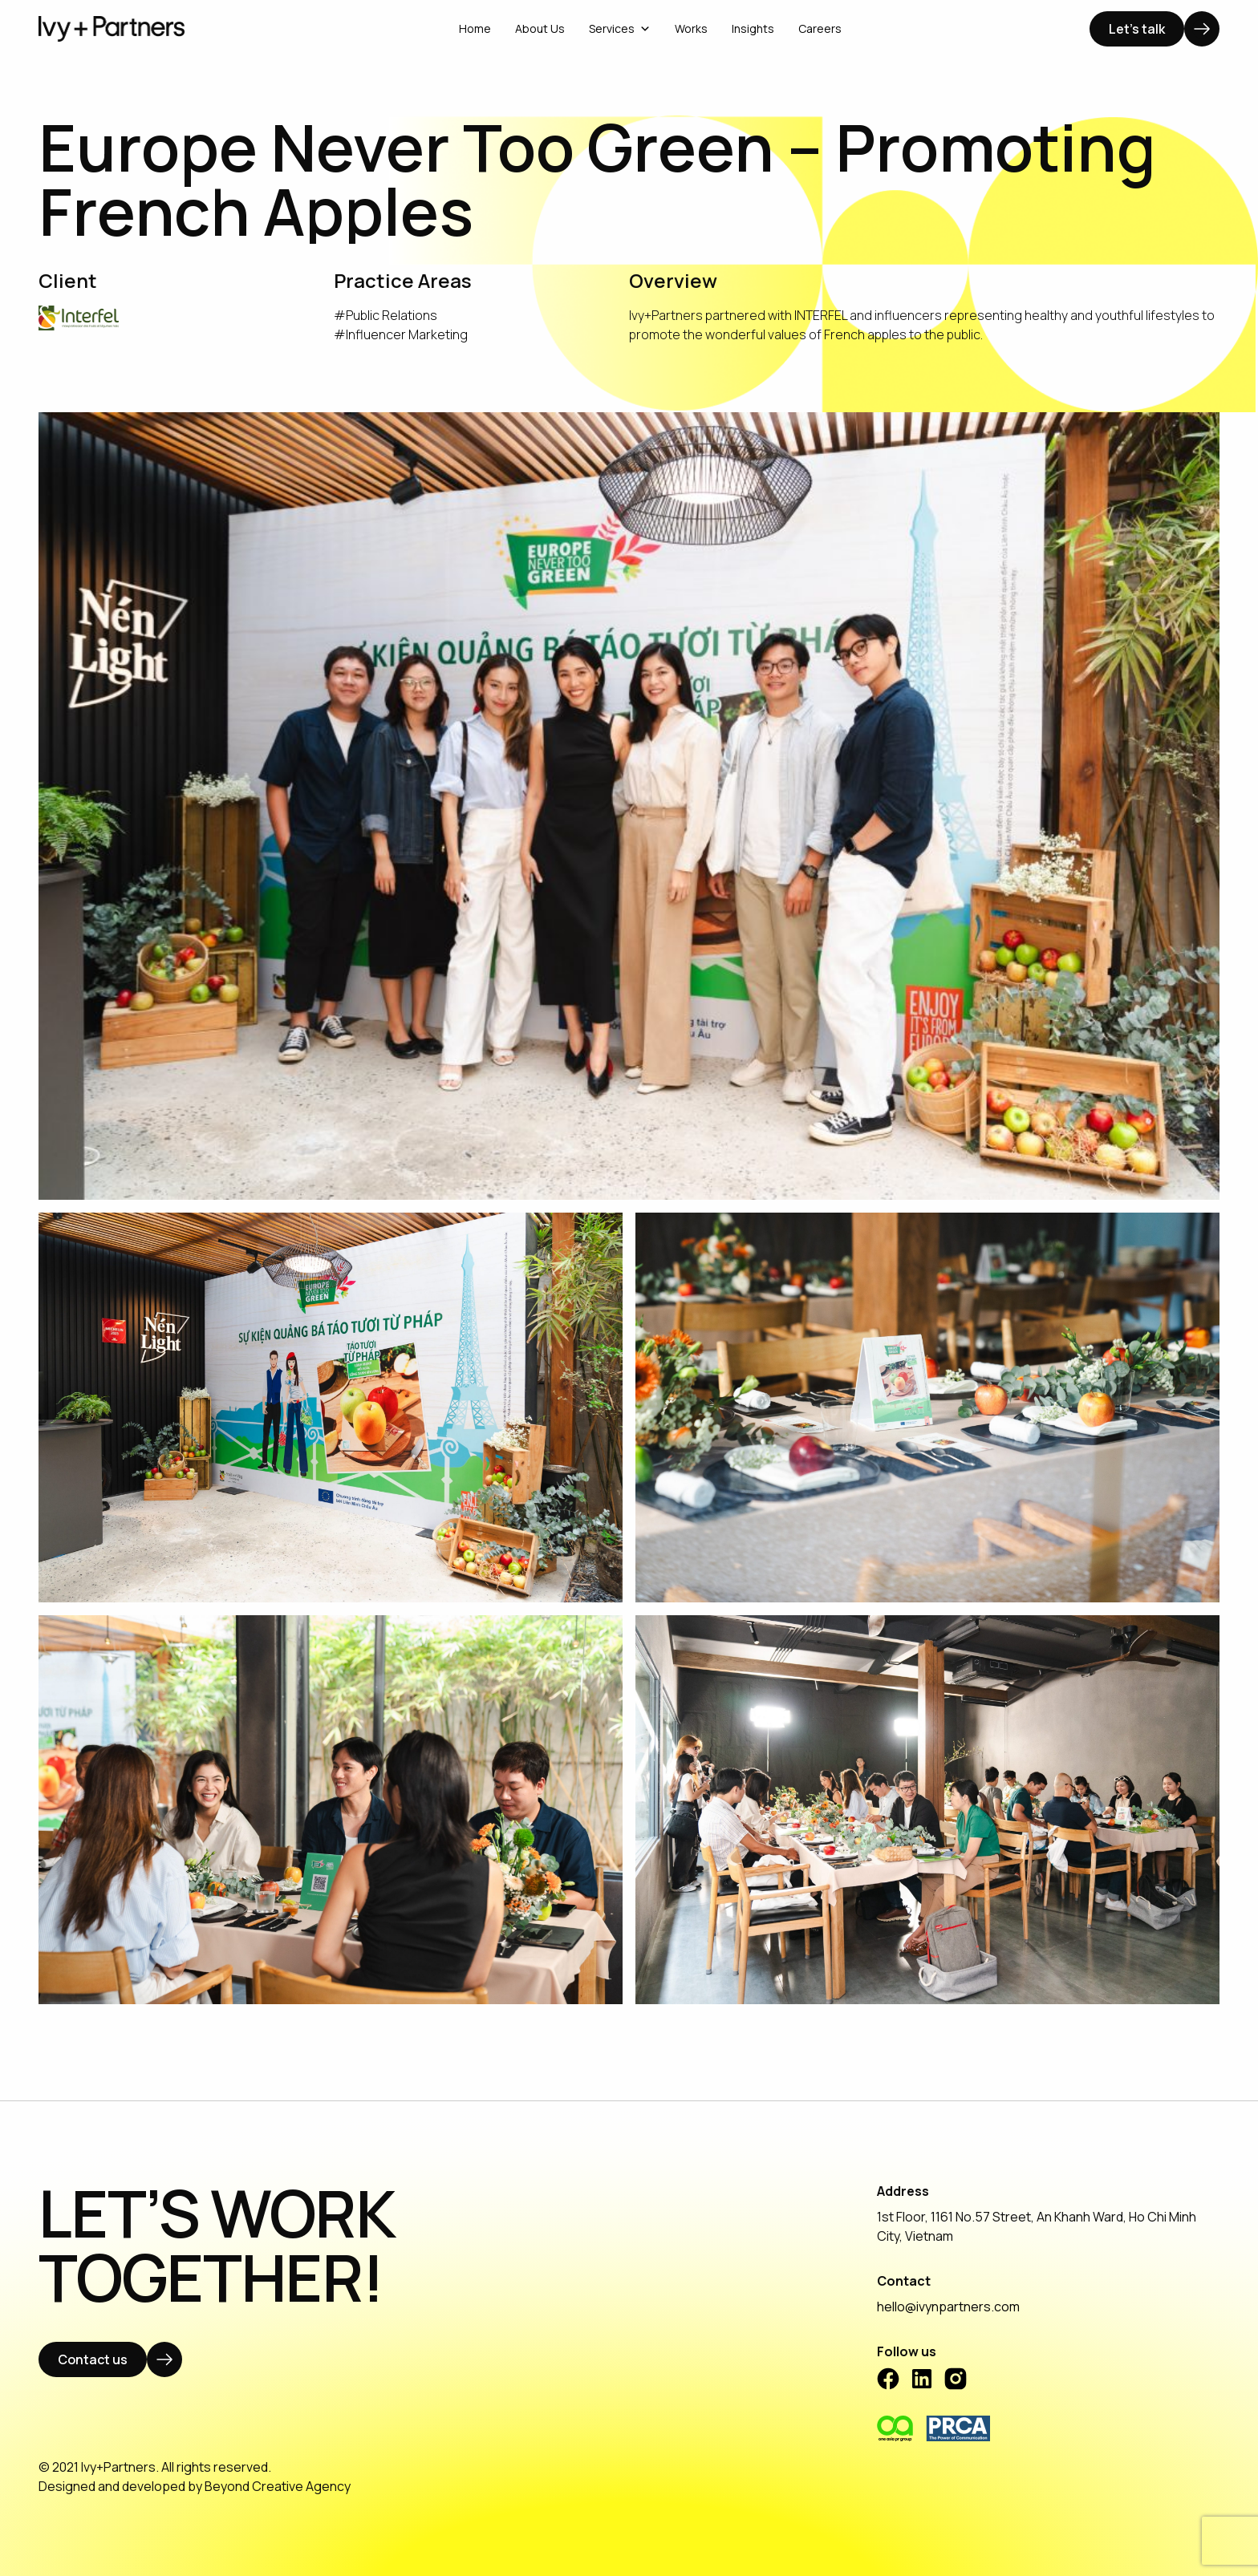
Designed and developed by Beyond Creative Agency (195, 2486)
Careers (820, 28)
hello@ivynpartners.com (948, 2306)
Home (475, 28)
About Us (540, 28)
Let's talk (1137, 29)
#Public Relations (385, 315)
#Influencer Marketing (401, 334)
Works (691, 28)
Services (620, 28)
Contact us (93, 2359)
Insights (753, 28)
